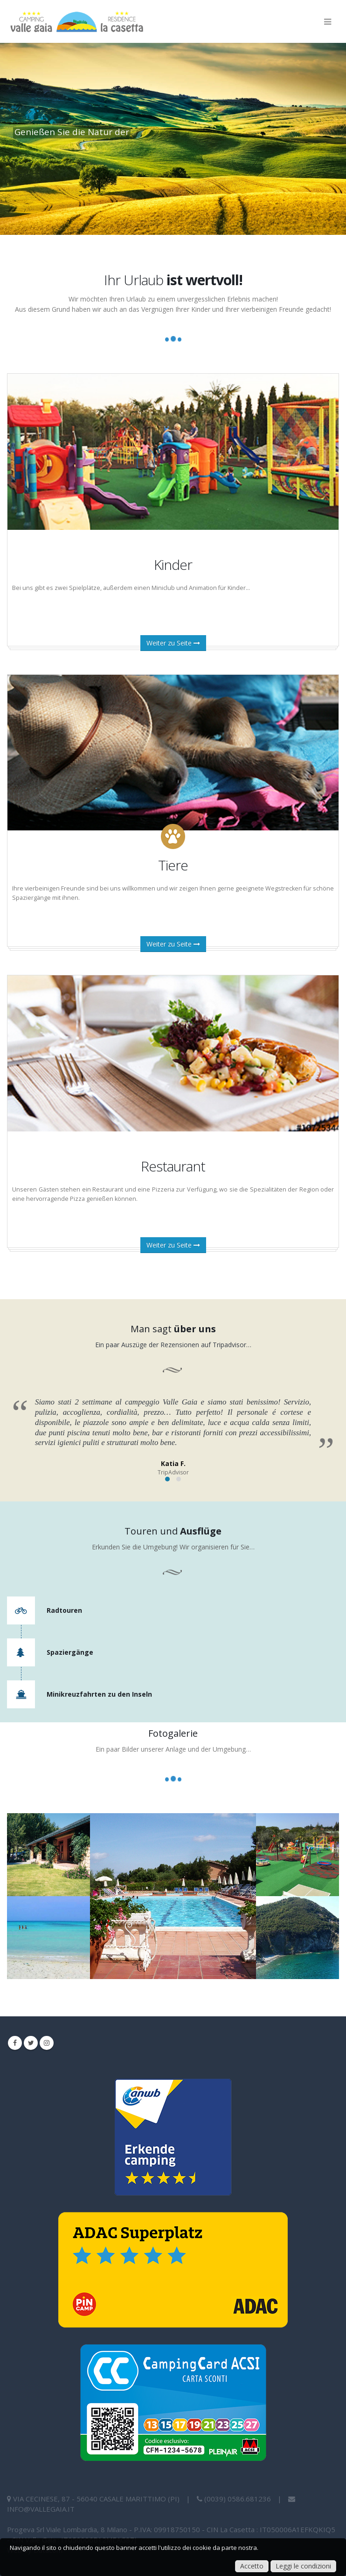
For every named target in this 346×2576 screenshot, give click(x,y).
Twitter (31, 2043)
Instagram (47, 2043)
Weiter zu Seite (173, 642)
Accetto (251, 2566)
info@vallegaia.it (41, 2509)
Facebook (15, 2043)
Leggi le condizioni (303, 2566)
